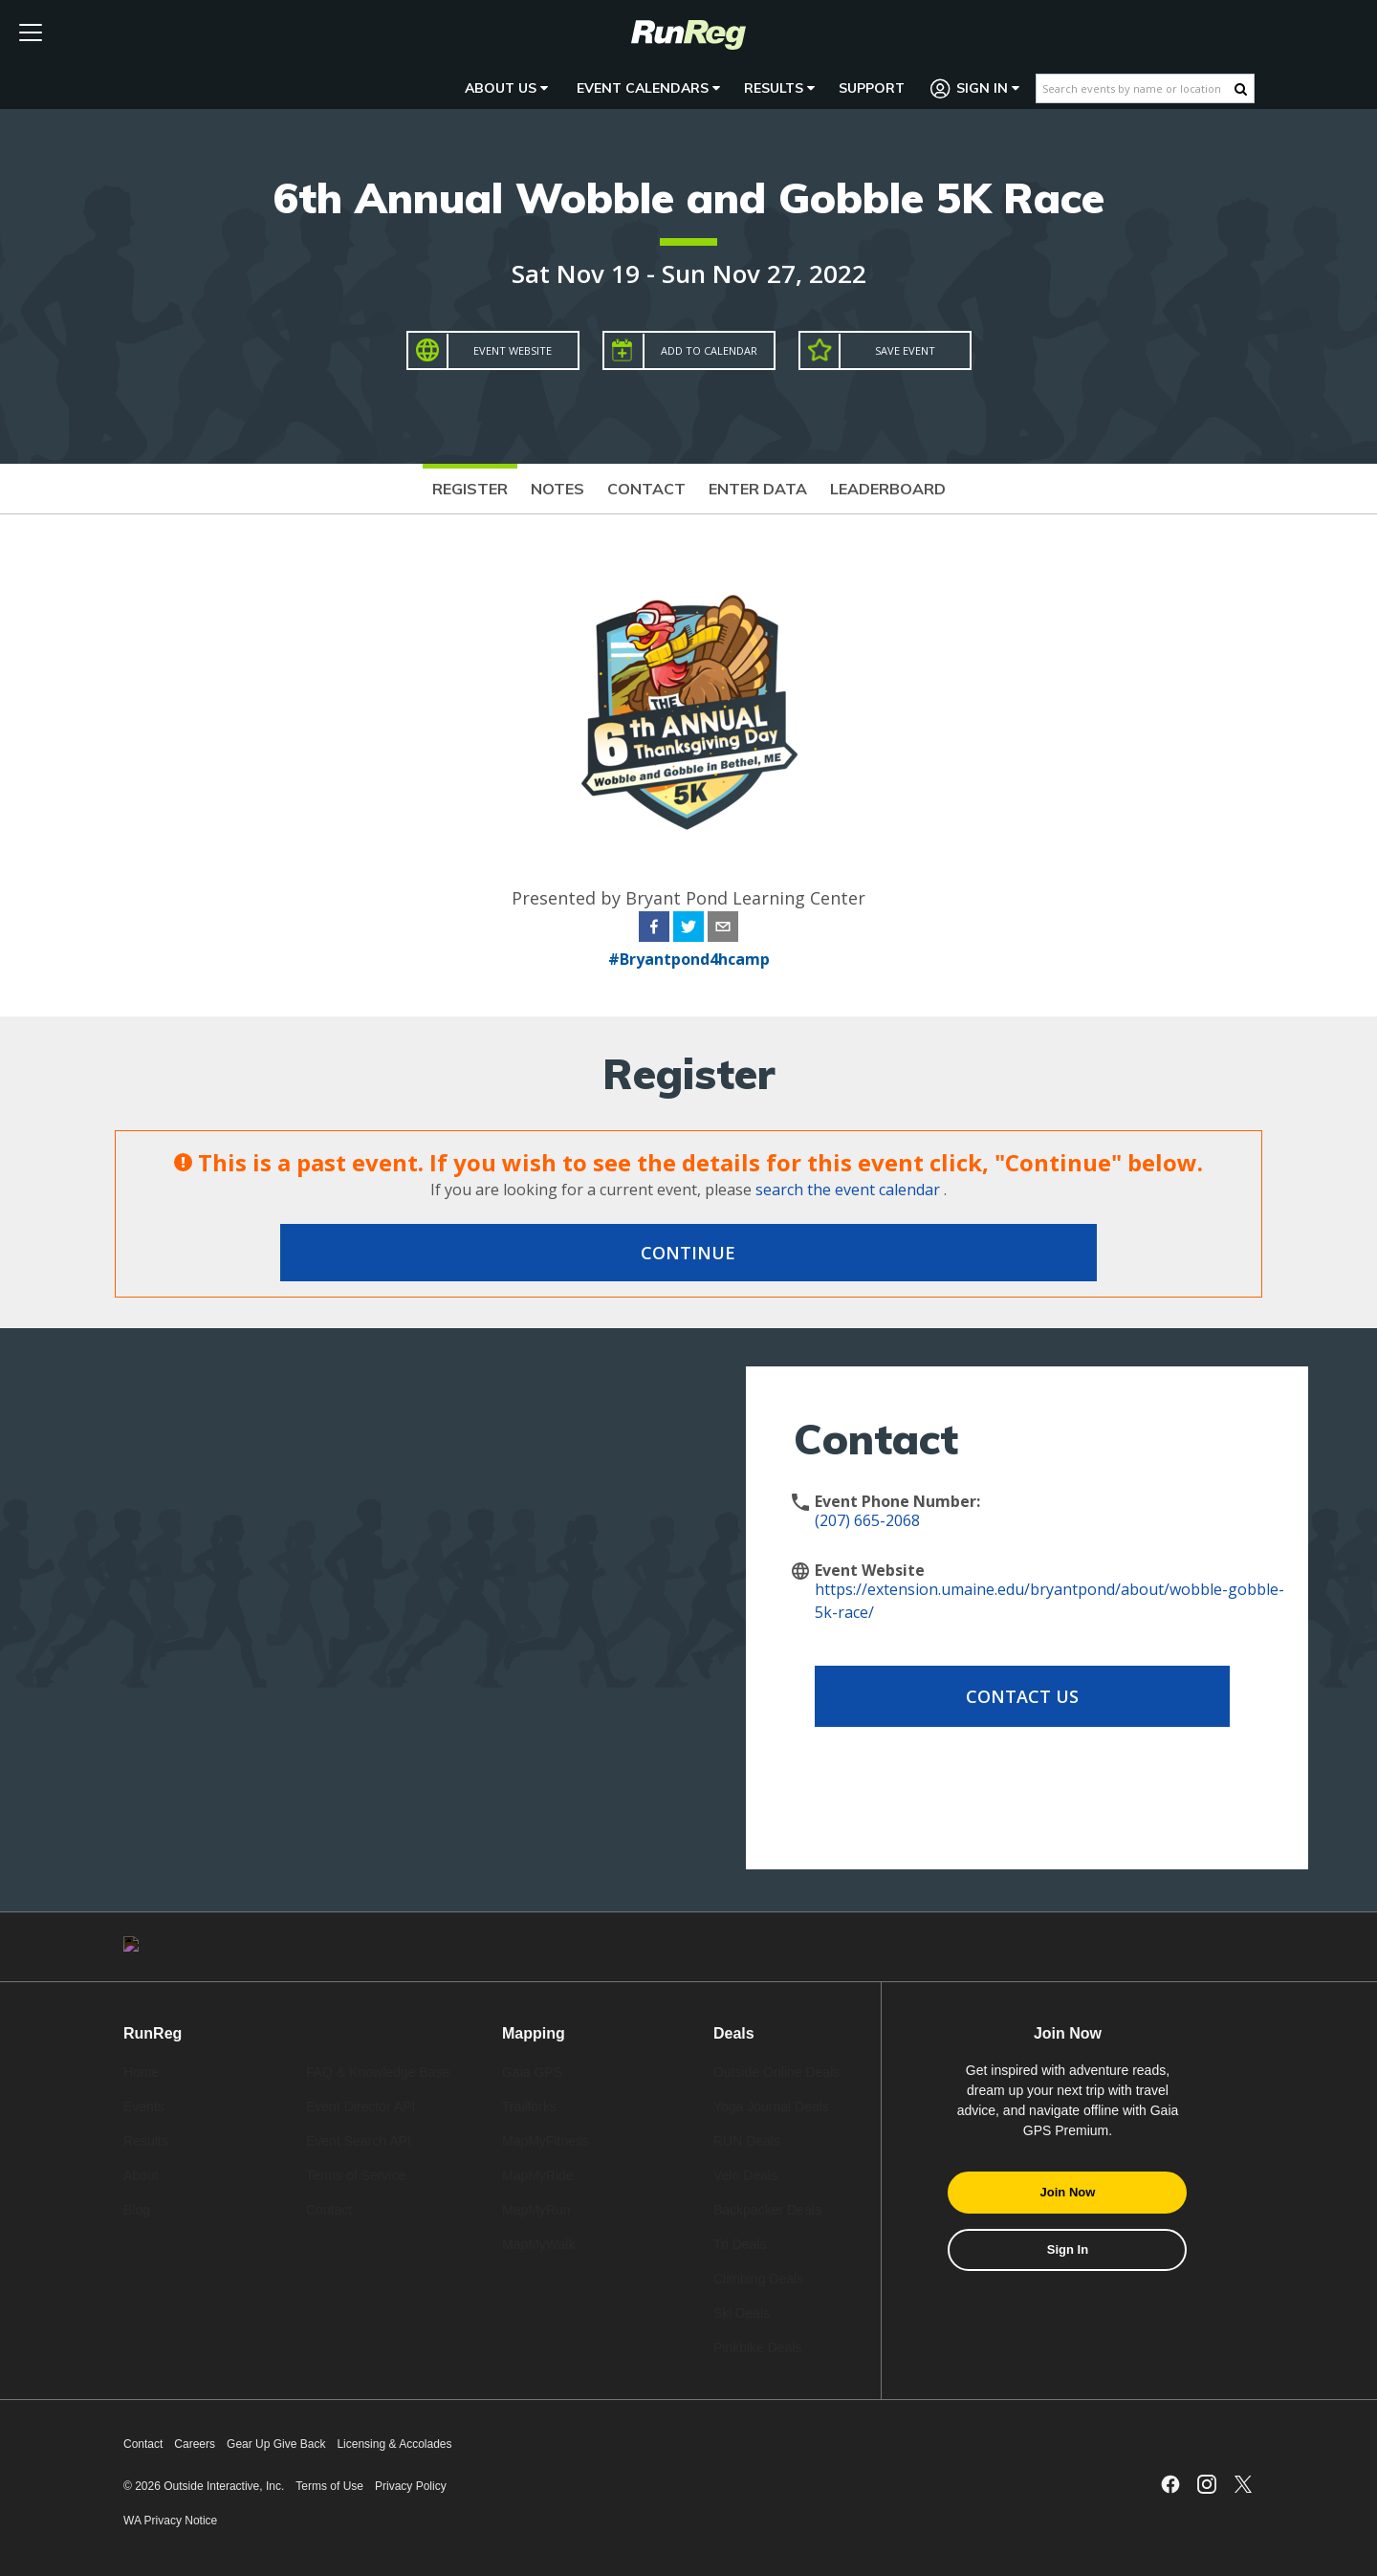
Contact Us (967, 1696)
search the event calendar (847, 1189)
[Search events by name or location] (1136, 88)
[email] (723, 929)
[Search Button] (1241, 89)
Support (872, 88)
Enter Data (758, 488)
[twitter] (688, 929)
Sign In (975, 88)
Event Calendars (648, 88)
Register (470, 488)
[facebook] (654, 929)
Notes (557, 488)
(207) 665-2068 (867, 1520)
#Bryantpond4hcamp (689, 959)
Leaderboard (888, 488)
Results (779, 88)
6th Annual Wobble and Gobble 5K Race (688, 197)
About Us (506, 88)
